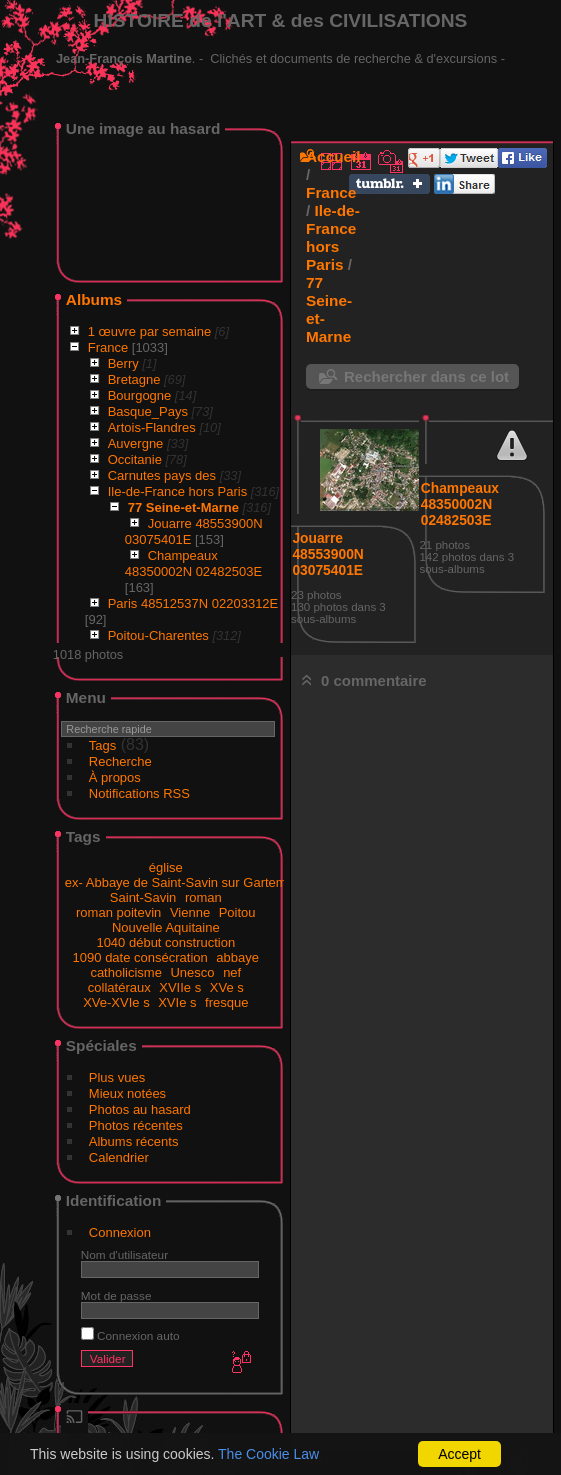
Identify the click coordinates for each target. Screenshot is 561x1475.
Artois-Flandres (152, 427)
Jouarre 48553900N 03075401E (327, 554)
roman (203, 897)
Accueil (333, 156)
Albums (94, 299)
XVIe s (177, 1002)
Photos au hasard (140, 1109)
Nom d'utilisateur (124, 1254)
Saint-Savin (143, 897)
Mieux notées (127, 1093)
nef (232, 972)
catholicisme (126, 972)
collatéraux (119, 987)
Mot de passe (116, 1295)
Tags (102, 745)
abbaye (237, 957)
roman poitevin (118, 912)
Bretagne (134, 379)
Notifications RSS (139, 793)
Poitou (237, 912)
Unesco (192, 972)
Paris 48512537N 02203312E (193, 603)
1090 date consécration (140, 957)
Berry (123, 363)
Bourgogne (140, 395)
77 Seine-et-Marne (183, 507)
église (166, 867)
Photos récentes (136, 1125)
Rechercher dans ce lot (426, 376)
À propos (115, 777)
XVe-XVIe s (116, 1002)
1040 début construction (165, 942)
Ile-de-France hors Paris (177, 491)
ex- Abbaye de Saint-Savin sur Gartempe (183, 882)
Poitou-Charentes (158, 635)
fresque (226, 1002)
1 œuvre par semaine (150, 331)
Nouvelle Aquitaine (166, 927)
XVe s (227, 987)
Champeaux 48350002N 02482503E (193, 563)
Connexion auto (130, 1335)
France (108, 347)
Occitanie (135, 459)
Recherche (120, 761)
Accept (459, 1454)
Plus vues (117, 1077)
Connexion (120, 1232)
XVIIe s (180, 987)
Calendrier (119, 1157)
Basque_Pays (148, 411)
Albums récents (134, 1141)
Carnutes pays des (162, 475)
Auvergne (136, 443)
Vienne (190, 912)
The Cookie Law (268, 1454)
